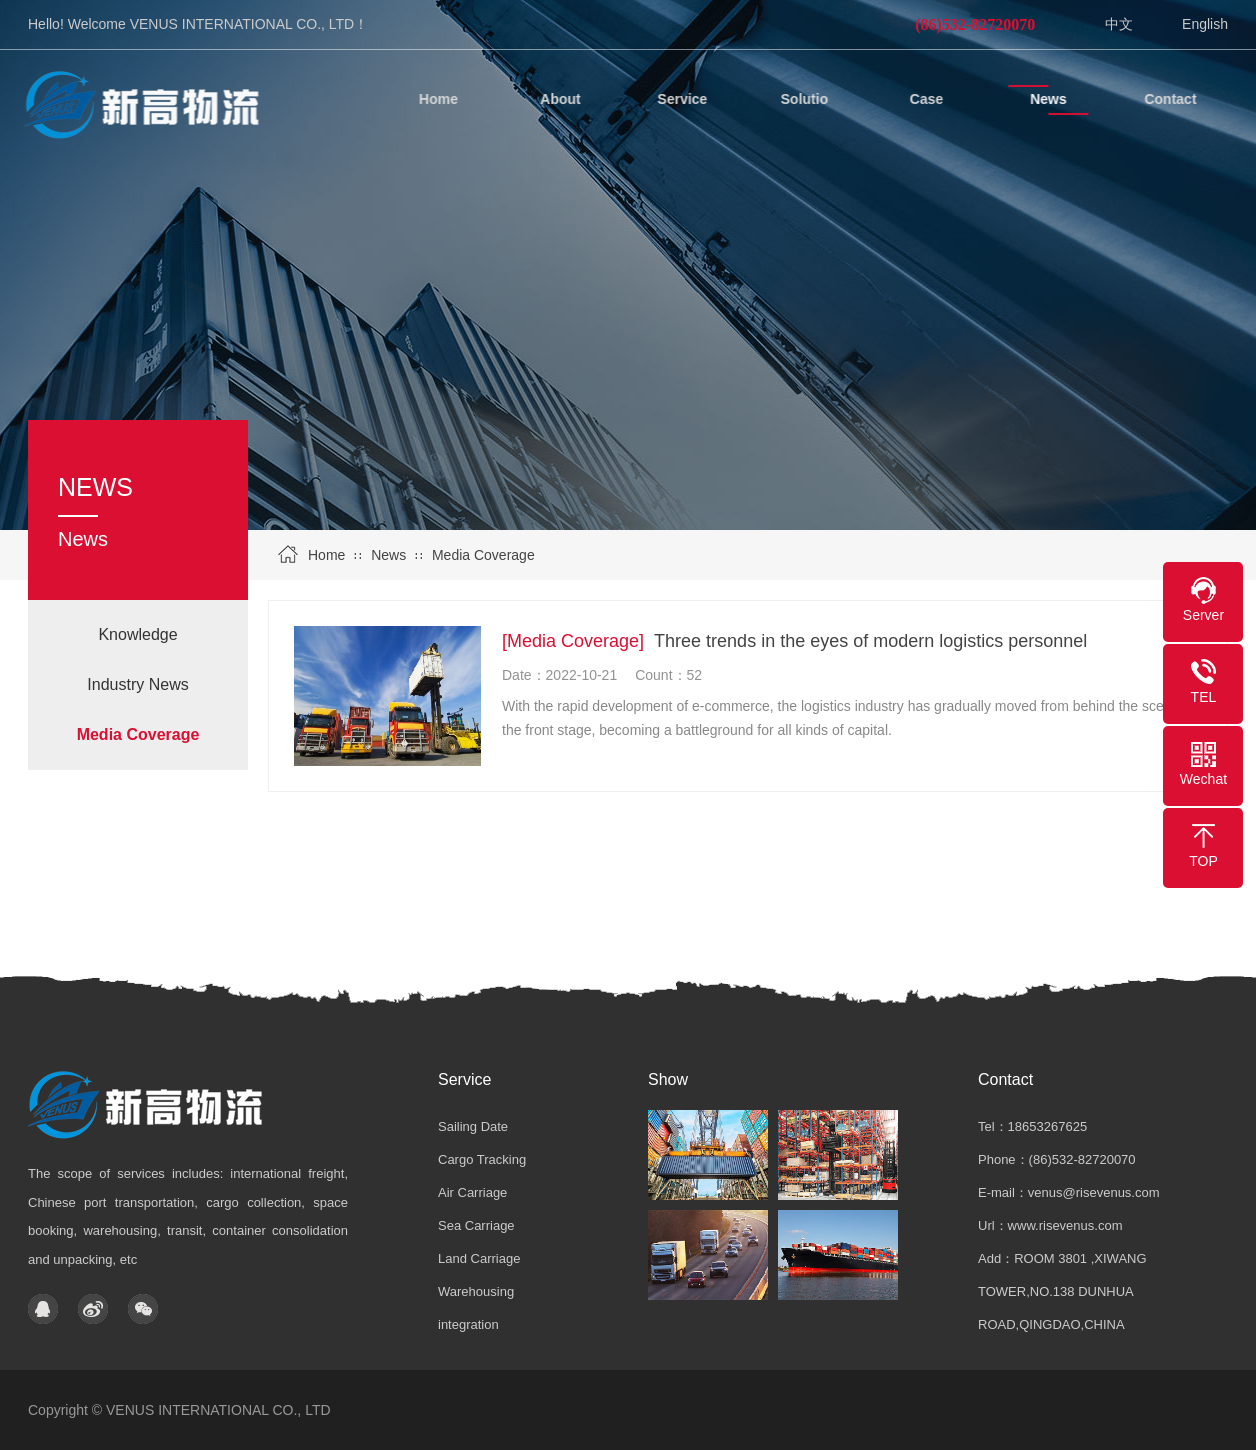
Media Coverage (483, 555)
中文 (1119, 24)
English (1205, 24)
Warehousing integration (476, 1308)
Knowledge (137, 634)
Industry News (137, 684)
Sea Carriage (476, 1225)
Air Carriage (472, 1192)
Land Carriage (479, 1258)
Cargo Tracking (482, 1159)
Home (326, 555)
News (388, 555)
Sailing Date (473, 1126)
